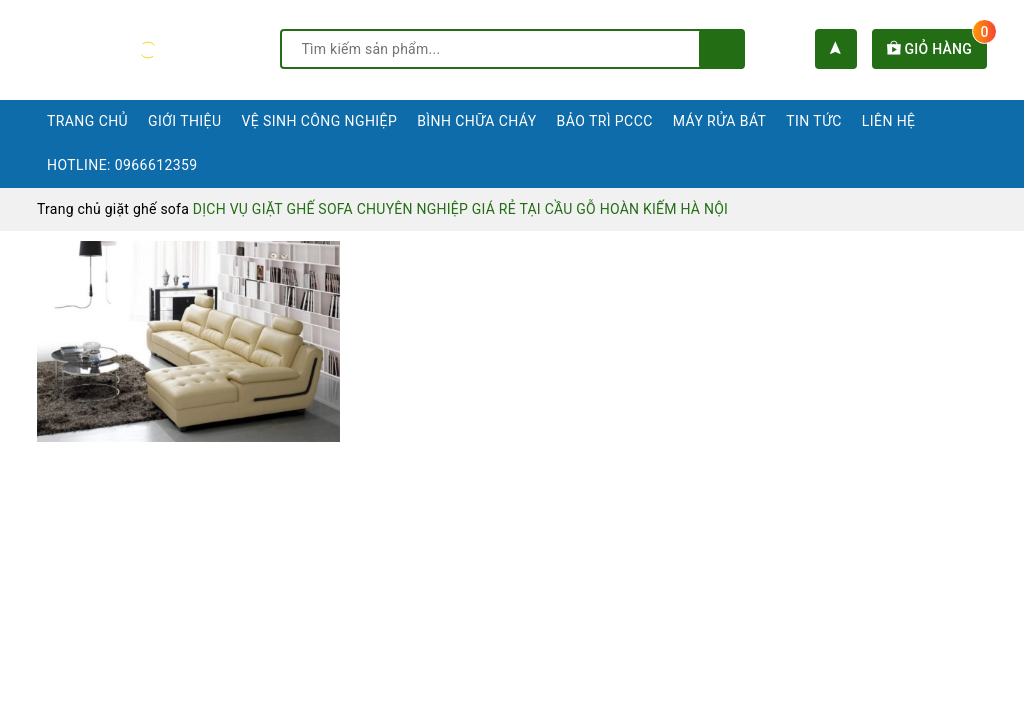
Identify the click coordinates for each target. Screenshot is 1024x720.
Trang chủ (87, 121)
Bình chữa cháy (476, 121)
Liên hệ (889, 121)
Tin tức (814, 121)
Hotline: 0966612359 (122, 165)
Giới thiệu (184, 121)
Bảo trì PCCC (605, 121)
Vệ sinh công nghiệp (319, 121)
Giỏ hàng (937, 49)
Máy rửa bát (720, 121)
